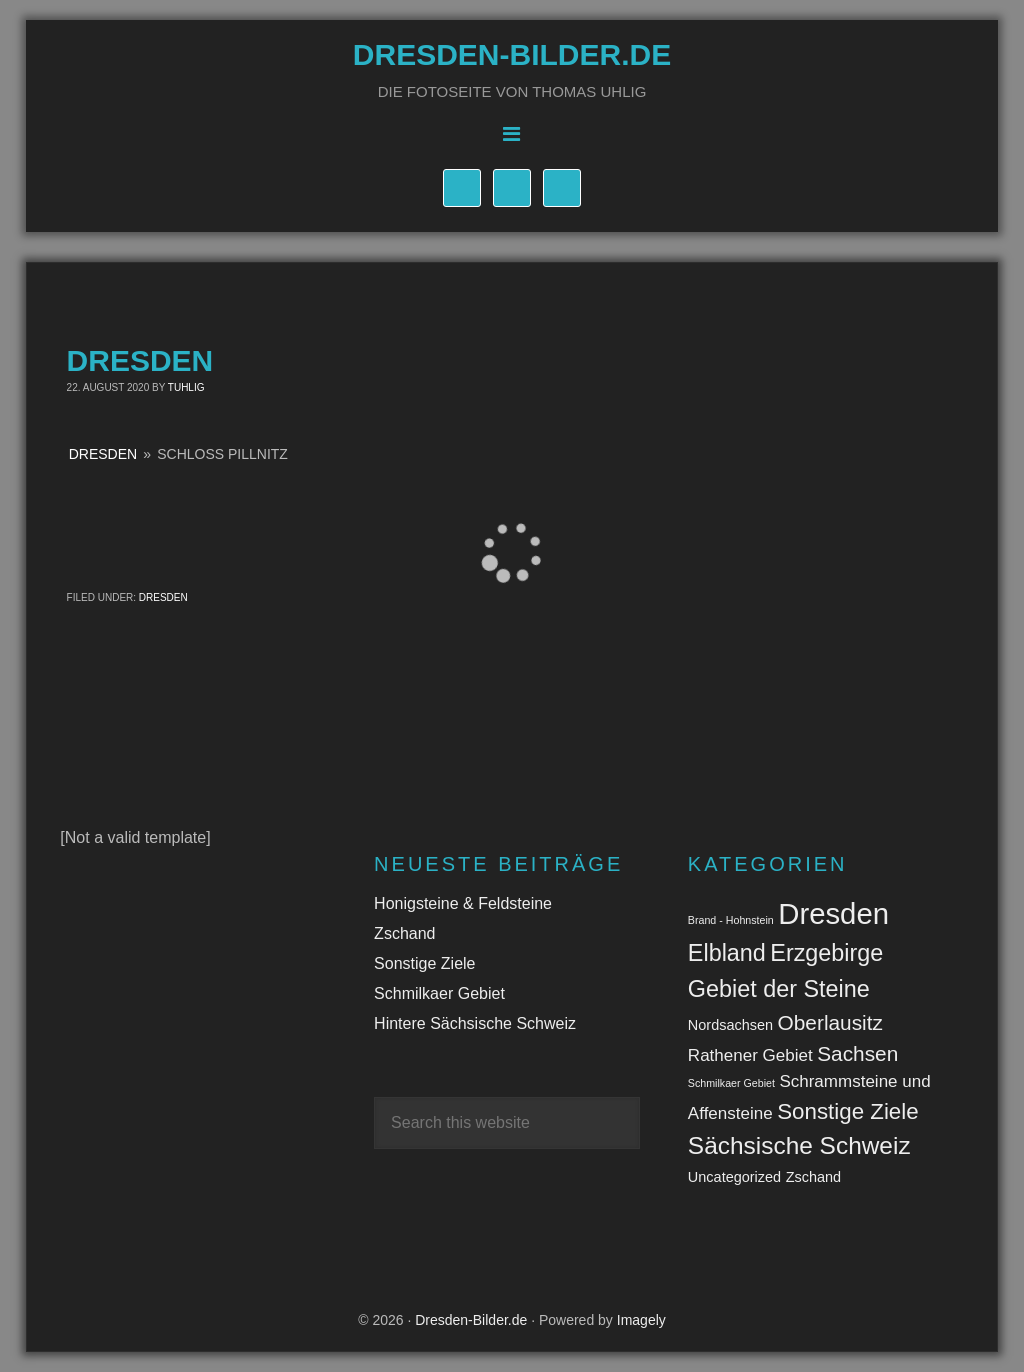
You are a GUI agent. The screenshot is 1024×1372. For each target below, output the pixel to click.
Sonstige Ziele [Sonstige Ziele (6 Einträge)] (848, 1111)
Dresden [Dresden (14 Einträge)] (833, 913)
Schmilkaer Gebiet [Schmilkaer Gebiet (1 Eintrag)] (731, 1083)
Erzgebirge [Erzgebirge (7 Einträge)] (826, 953)
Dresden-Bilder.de (512, 54)
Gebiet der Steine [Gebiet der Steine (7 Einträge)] (779, 989)
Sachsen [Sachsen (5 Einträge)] (857, 1053)
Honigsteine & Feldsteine (463, 903)
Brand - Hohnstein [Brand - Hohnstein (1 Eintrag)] (731, 920)
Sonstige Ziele (424, 963)
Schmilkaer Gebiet (439, 993)
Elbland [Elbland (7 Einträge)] (727, 953)
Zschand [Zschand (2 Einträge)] (814, 1177)
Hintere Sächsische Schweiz (475, 1023)
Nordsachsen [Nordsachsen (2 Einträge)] (730, 1025)
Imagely (641, 1320)
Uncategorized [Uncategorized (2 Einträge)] (734, 1177)
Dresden (103, 454)
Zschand (404, 933)
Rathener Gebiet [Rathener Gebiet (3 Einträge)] (750, 1055)
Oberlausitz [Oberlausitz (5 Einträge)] (830, 1022)
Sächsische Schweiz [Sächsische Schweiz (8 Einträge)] (799, 1145)
